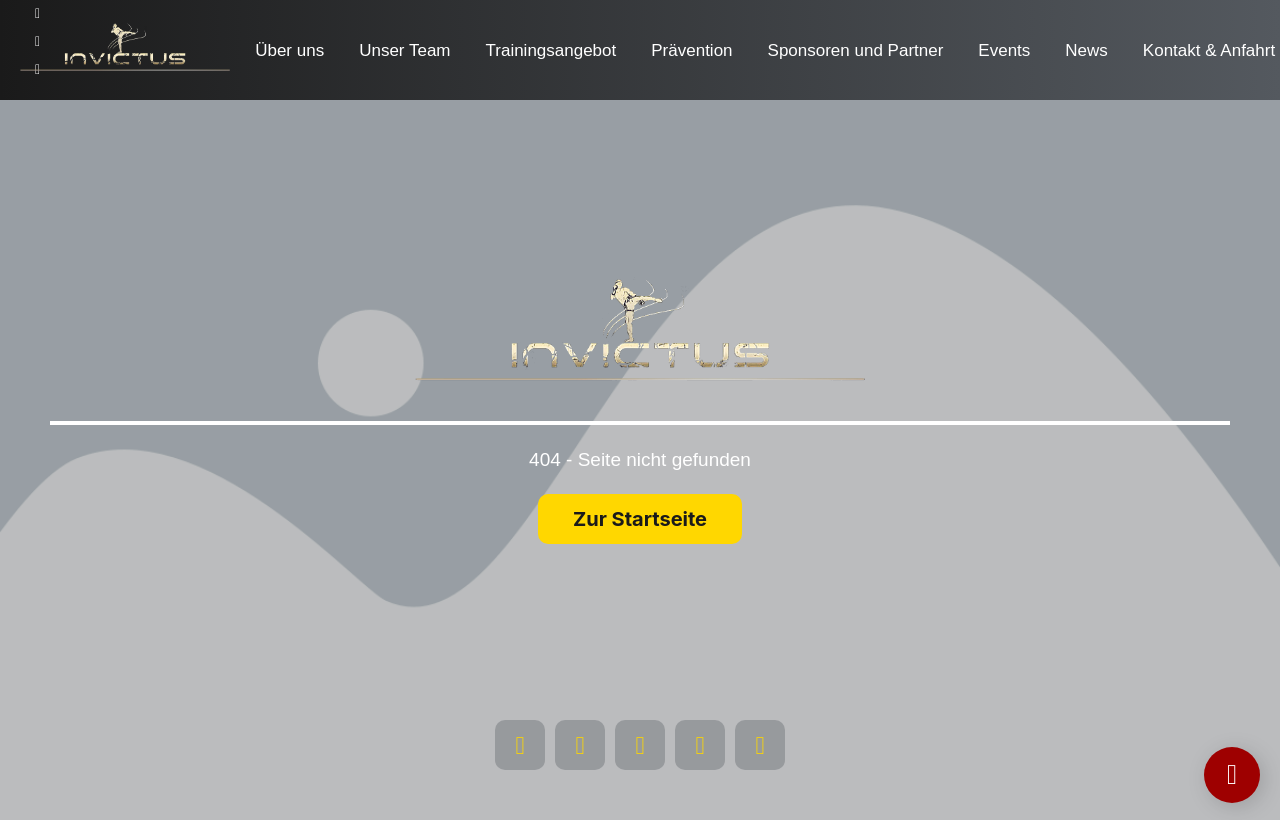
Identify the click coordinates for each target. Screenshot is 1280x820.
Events (1004, 50)
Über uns (289, 50)
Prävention (691, 50)
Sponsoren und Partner (856, 50)
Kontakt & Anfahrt (1209, 50)
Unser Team (404, 50)
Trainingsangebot (551, 50)
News (1086, 50)
